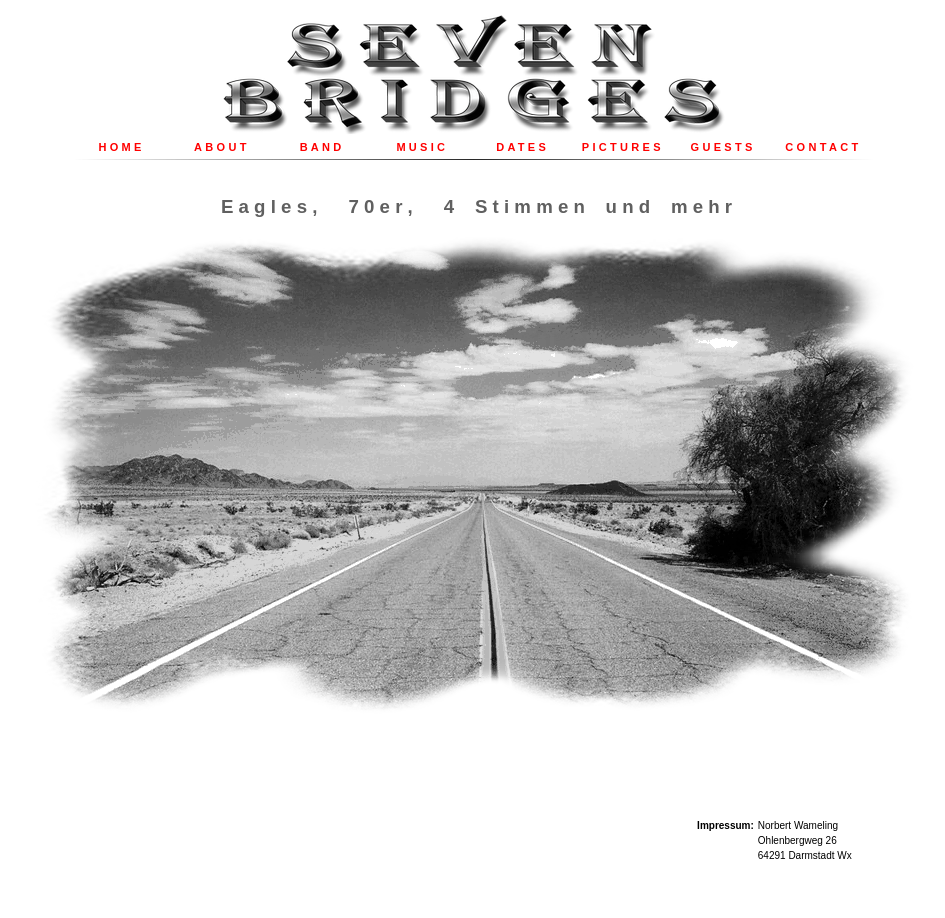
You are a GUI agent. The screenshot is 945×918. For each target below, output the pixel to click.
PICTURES (623, 147)
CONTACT (823, 147)
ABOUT (222, 147)
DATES (522, 147)
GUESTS (723, 147)
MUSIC (422, 147)
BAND (322, 147)
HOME (122, 147)
